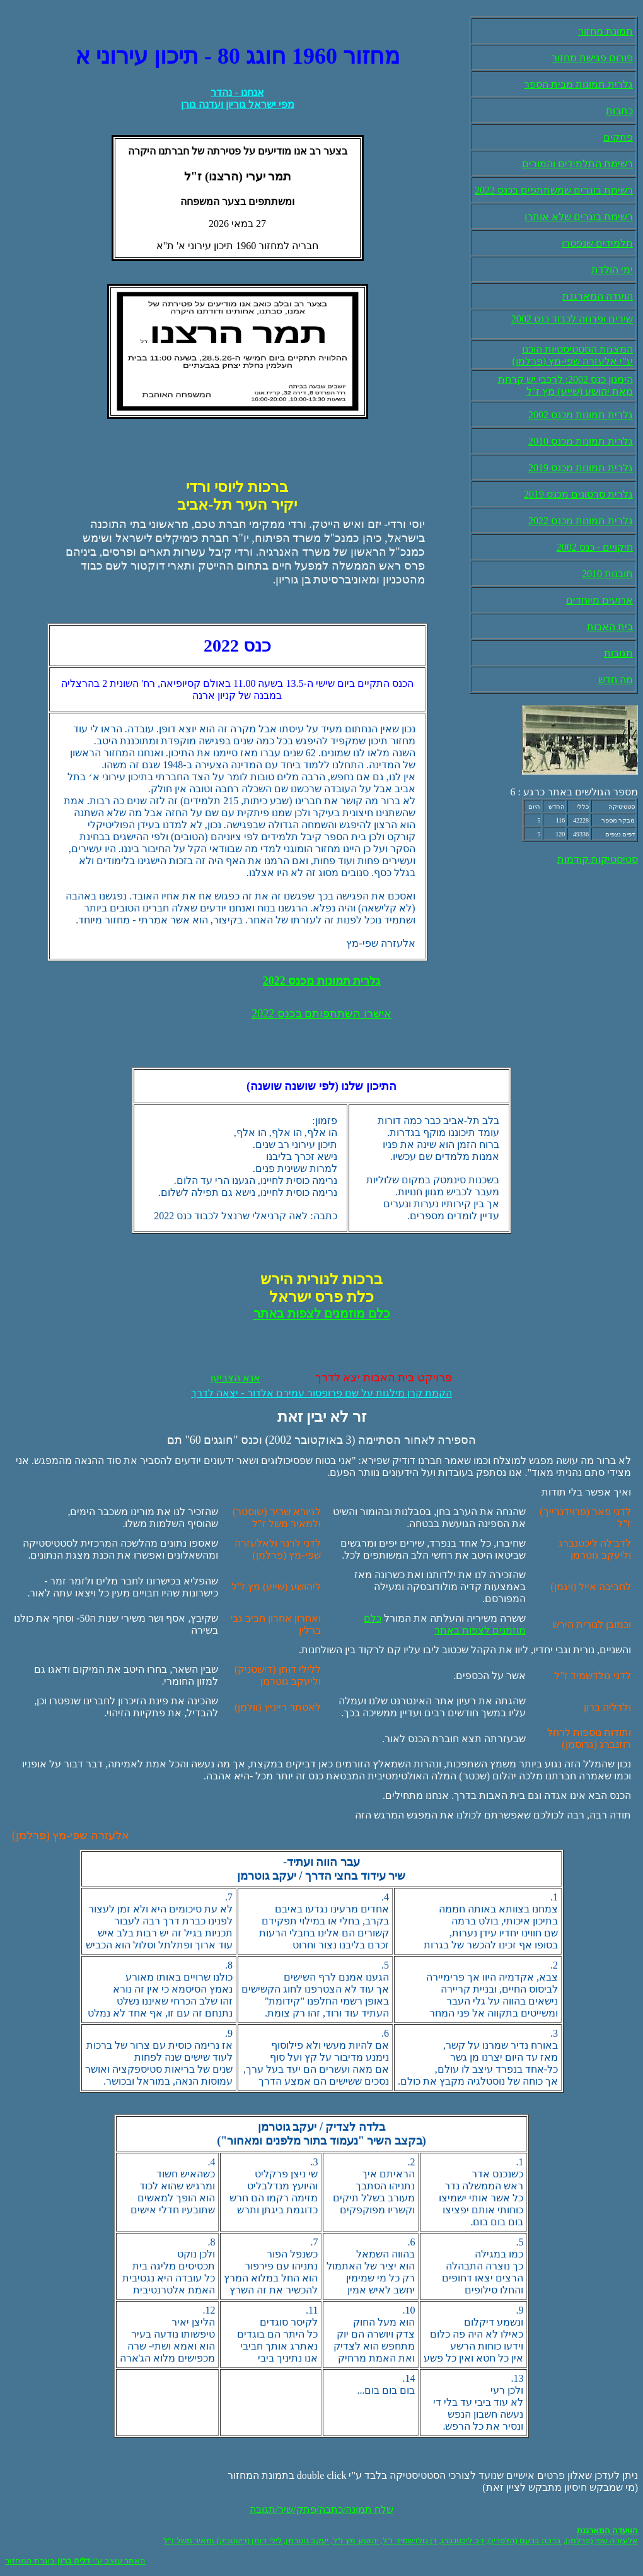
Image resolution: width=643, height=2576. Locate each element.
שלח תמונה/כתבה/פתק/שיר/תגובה (322, 2509)
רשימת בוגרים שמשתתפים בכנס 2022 (554, 190)
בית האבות (610, 626)
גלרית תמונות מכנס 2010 (580, 441)
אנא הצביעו (235, 1378)
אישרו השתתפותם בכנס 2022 (321, 1013)
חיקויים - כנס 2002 (595, 547)
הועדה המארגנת (597, 296)
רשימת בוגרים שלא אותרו (578, 216)
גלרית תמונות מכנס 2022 (580, 520)
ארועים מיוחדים (599, 600)
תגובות (618, 653)
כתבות (619, 110)
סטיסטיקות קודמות (597, 859)
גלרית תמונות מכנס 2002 (580, 414)
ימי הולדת (612, 269)
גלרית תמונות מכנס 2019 (580, 467)
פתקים (618, 137)
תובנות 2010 (607, 573)
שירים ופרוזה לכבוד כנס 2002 (572, 318)
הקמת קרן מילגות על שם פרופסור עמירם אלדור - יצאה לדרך (321, 1393)
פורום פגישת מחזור (592, 57)
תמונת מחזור (605, 31)
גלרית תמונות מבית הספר (578, 84)
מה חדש (615, 679)
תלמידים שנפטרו (597, 243)
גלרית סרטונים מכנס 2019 (578, 494)
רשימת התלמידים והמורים (577, 163)
